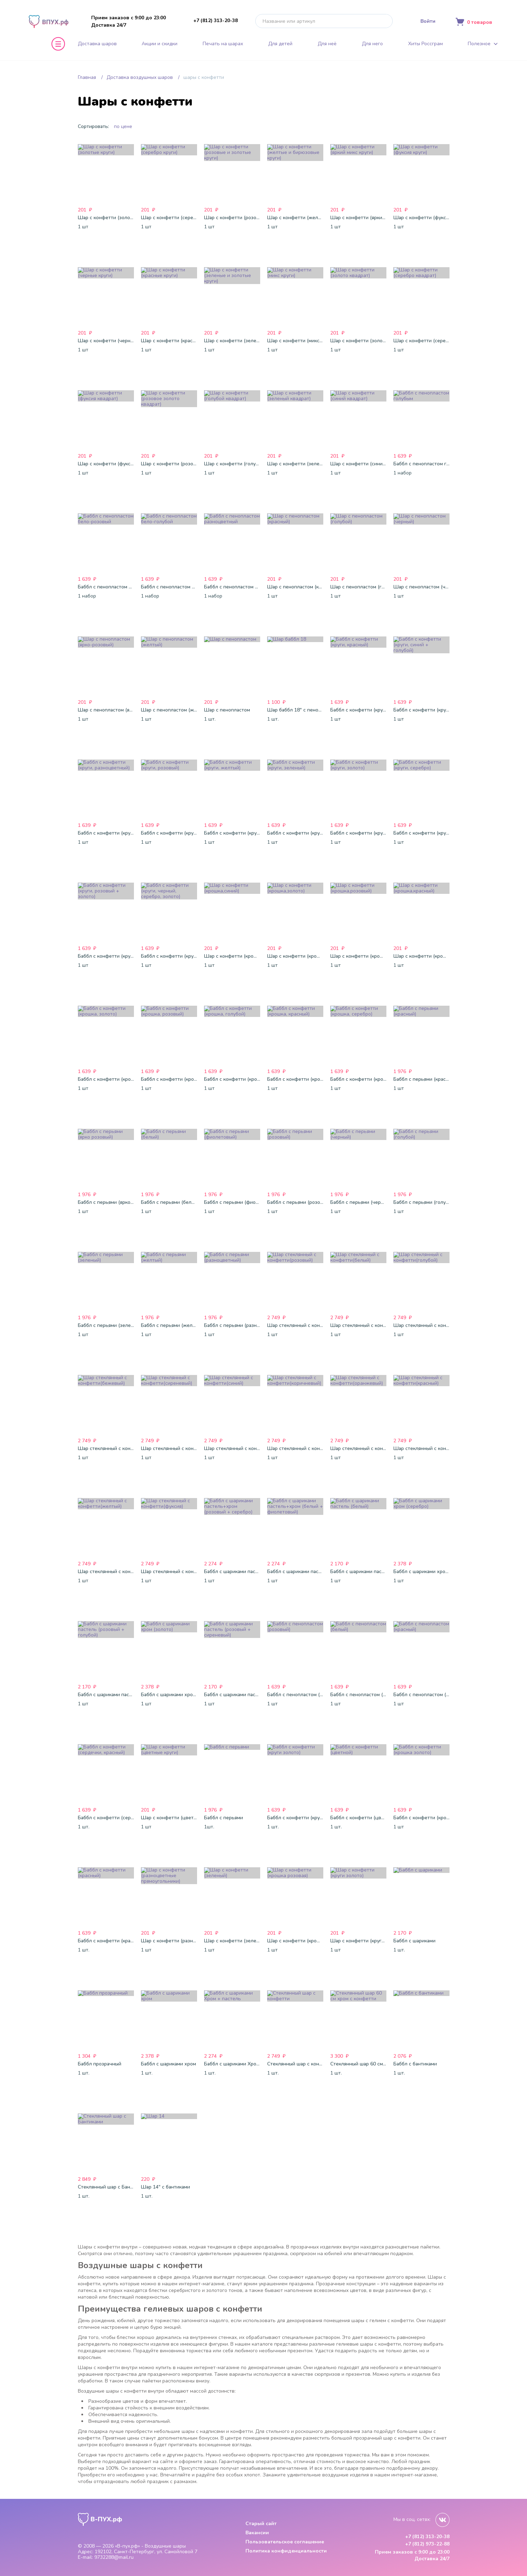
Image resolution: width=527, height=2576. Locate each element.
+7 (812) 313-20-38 (215, 20)
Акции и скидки (159, 44)
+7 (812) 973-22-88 (427, 2544)
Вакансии (257, 2532)
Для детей (280, 44)
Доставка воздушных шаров (140, 77)
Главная (87, 77)
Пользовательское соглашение (284, 2541)
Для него (372, 44)
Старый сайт (261, 2523)
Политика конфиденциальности (286, 2551)
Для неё (327, 44)
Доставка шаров (97, 44)
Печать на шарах (223, 44)
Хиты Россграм (425, 44)
